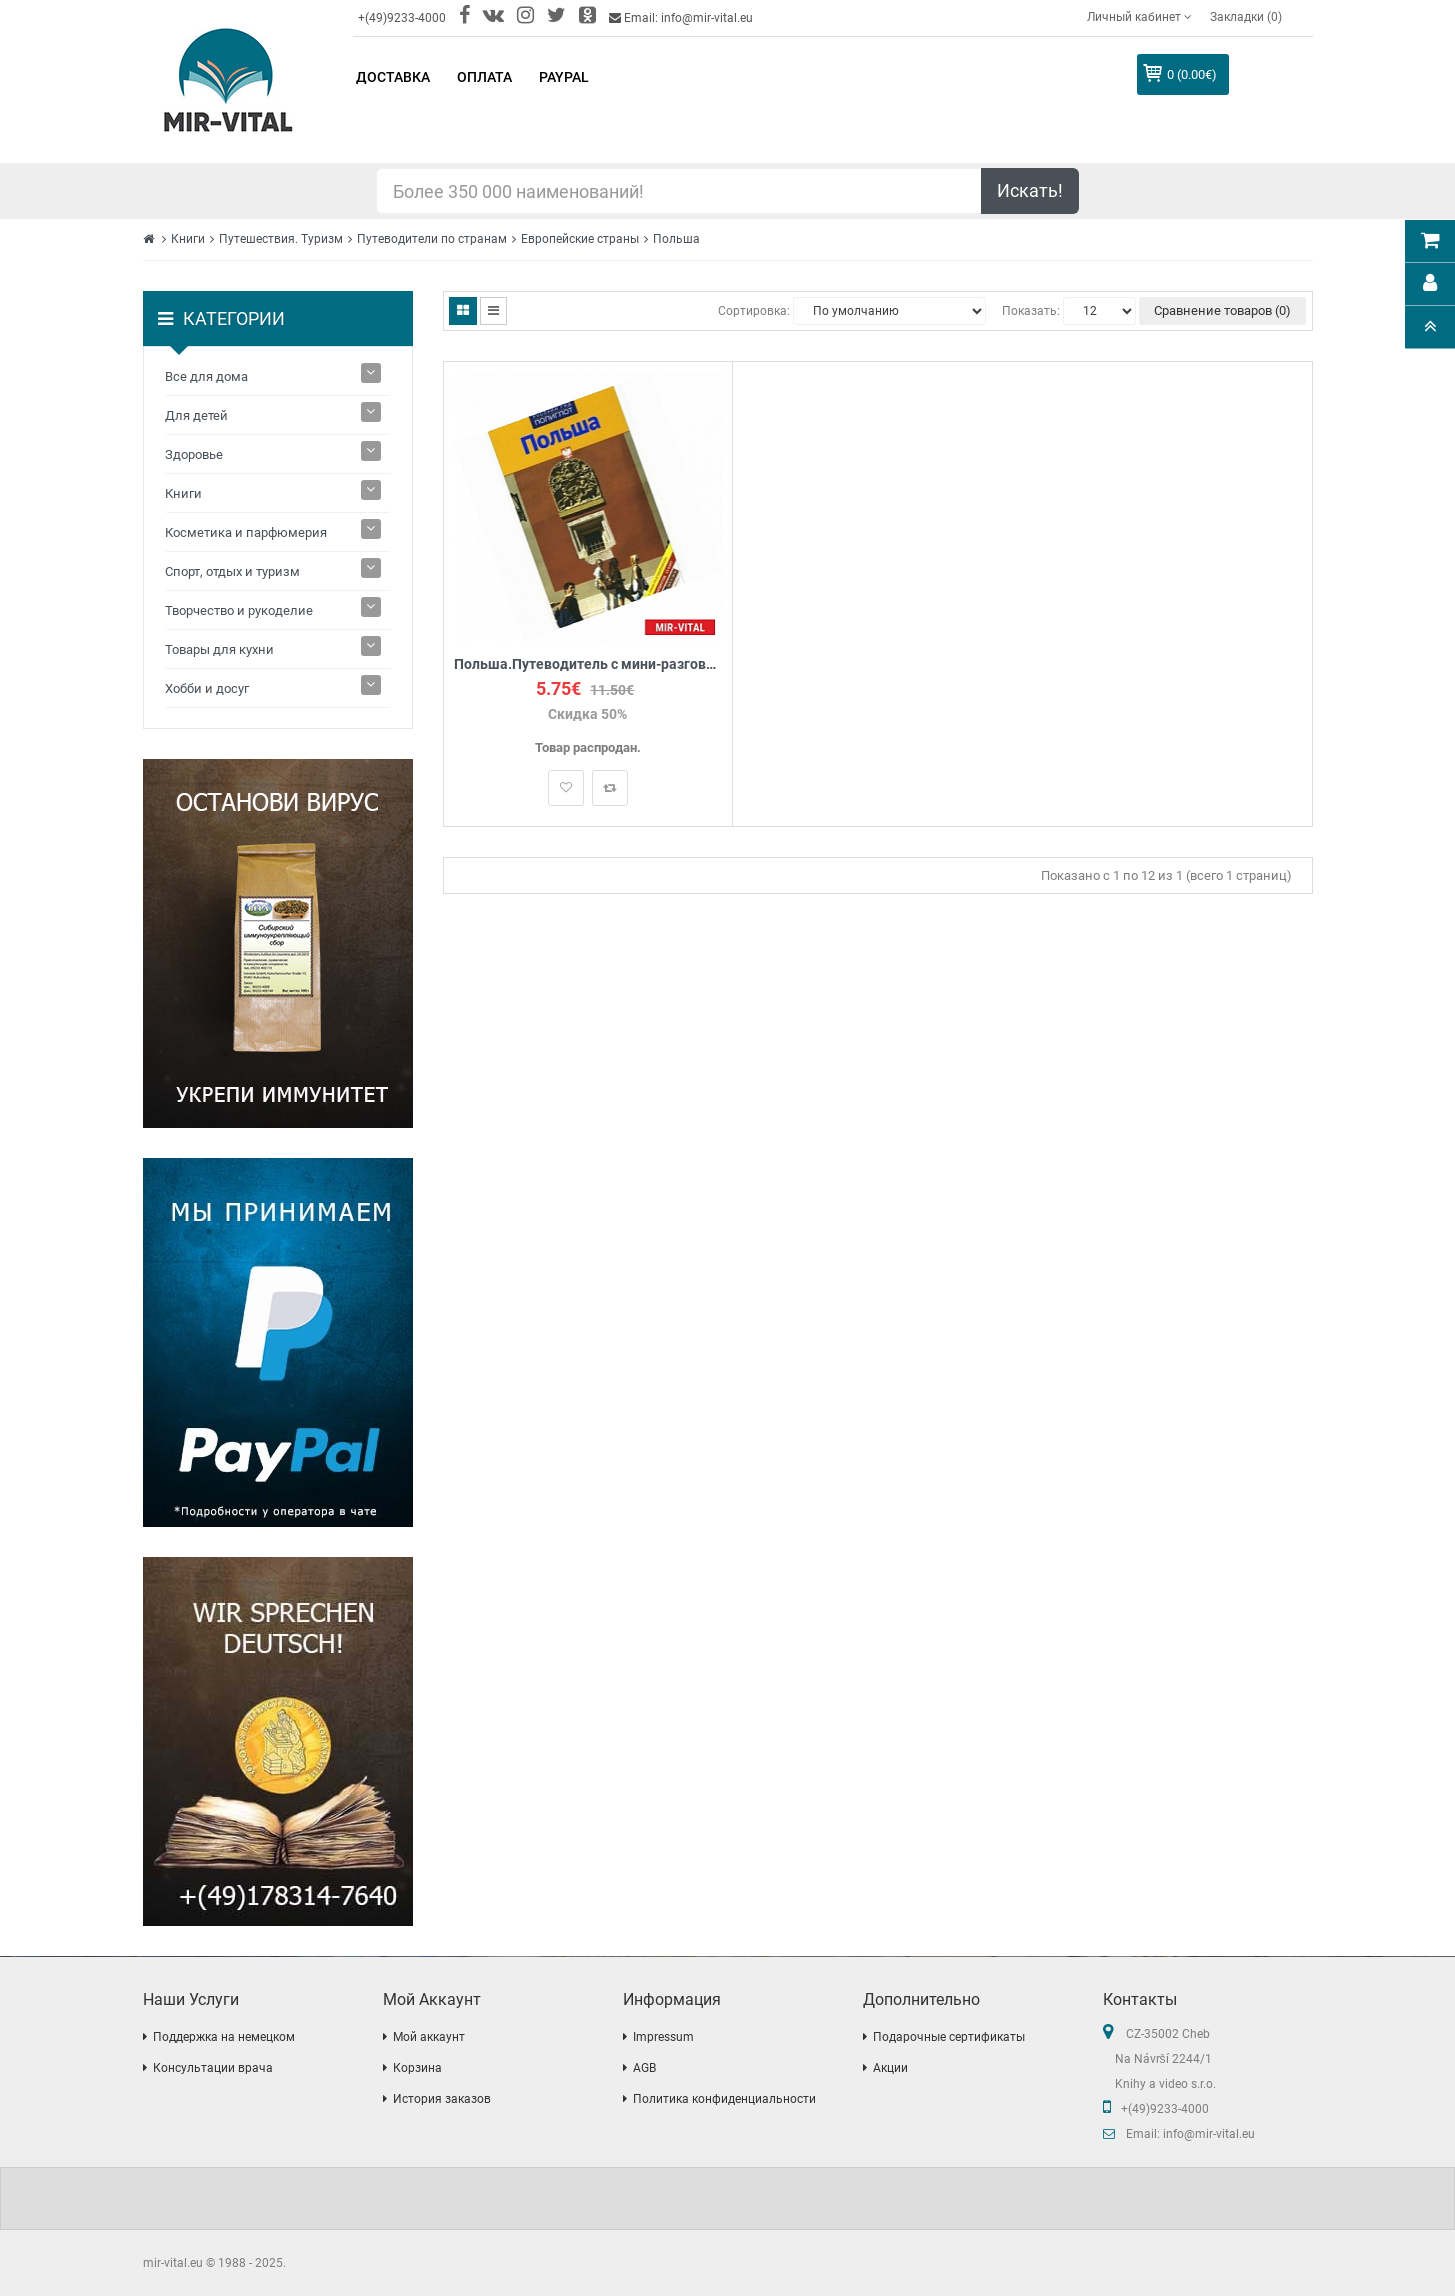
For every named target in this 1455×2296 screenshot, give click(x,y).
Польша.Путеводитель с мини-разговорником (588, 664)
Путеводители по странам (432, 239)
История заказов (442, 2099)
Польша (676, 239)
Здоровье (194, 454)
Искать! (1030, 190)
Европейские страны (580, 239)
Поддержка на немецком (224, 2037)
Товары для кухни (219, 649)
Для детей (196, 415)
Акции (890, 2068)
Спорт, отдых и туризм (232, 571)
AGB (644, 2068)
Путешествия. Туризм (281, 239)
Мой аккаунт (429, 2037)
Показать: (1031, 311)
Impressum (663, 2037)
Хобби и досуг (207, 688)
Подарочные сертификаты (949, 2037)
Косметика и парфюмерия (246, 532)
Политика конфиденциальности (724, 2099)
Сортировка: (754, 311)
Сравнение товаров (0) (1222, 310)
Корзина (417, 2068)
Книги (188, 239)
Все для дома (206, 376)
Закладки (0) (1246, 17)
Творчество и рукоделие (239, 610)
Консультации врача (213, 2068)
